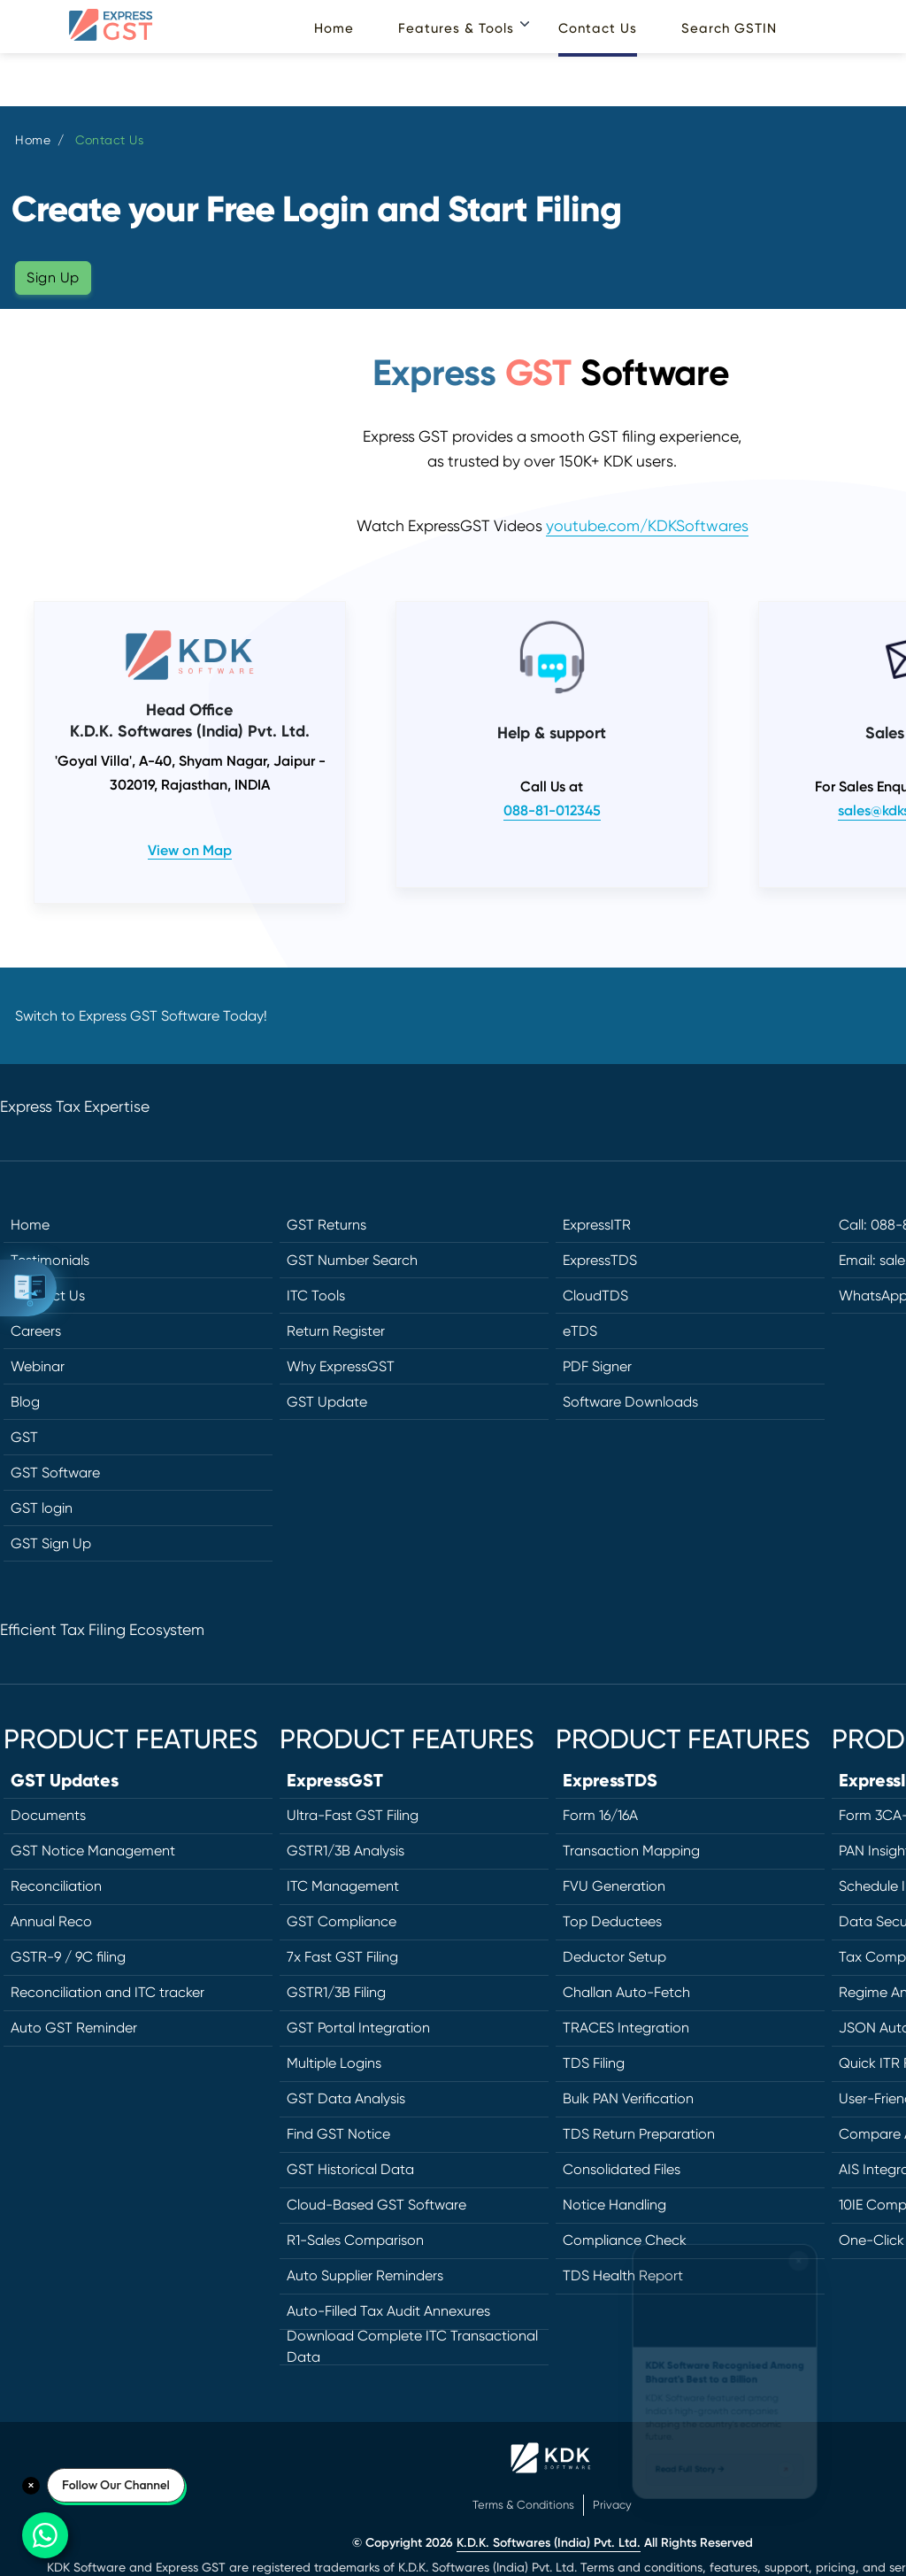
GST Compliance (341, 1921)
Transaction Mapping (631, 1850)
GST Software (55, 1472)
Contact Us (597, 28)
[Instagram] (851, 1467)
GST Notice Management (93, 1850)
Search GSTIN (729, 28)
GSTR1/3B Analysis (345, 1850)
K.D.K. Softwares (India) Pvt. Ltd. (549, 2542)
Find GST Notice (338, 2133)
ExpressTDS (600, 1260)
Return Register (336, 1331)
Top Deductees (612, 1921)
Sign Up (53, 277)
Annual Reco (51, 1921)
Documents (48, 1815)
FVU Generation (614, 1886)
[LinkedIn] (851, 1427)
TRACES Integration (626, 2027)
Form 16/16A (600, 1815)
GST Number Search (352, 1260)
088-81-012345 (552, 810)
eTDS (580, 1331)
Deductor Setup (614, 1956)
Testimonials (50, 1260)
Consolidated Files (621, 2169)
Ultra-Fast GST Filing (352, 1815)
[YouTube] (851, 1506)
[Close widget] (809, 2222)
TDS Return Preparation (639, 2133)
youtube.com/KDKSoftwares (647, 526)
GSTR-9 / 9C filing (68, 1956)
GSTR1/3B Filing (336, 1992)
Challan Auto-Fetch (626, 1992)
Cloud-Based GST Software (376, 2204)
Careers (36, 1331)
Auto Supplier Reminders (365, 2275)
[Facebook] (851, 1348)
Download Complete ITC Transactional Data (412, 2347)
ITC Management (343, 1886)
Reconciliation (56, 1886)
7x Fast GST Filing (342, 1956)
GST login (42, 1508)
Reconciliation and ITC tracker (107, 1992)
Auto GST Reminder (74, 2027)
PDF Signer (597, 1366)
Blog (25, 1401)
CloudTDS (595, 1295)
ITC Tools (316, 1295)
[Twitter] (851, 1388)
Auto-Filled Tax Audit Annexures (388, 2310)
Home (334, 28)
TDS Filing (594, 2063)
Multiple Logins (334, 2063)
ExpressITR (597, 1224)
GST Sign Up (51, 1543)
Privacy (612, 2504)
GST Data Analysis (346, 2098)
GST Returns (326, 1224)
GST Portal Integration (358, 2027)
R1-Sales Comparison (355, 2240)
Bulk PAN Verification (628, 2098)
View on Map (190, 850)
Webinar (38, 1366)
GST (24, 1437)
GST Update (327, 1401)
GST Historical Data (350, 2169)
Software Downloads (630, 1401)
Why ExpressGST (341, 1366)
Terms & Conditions (523, 2504)
